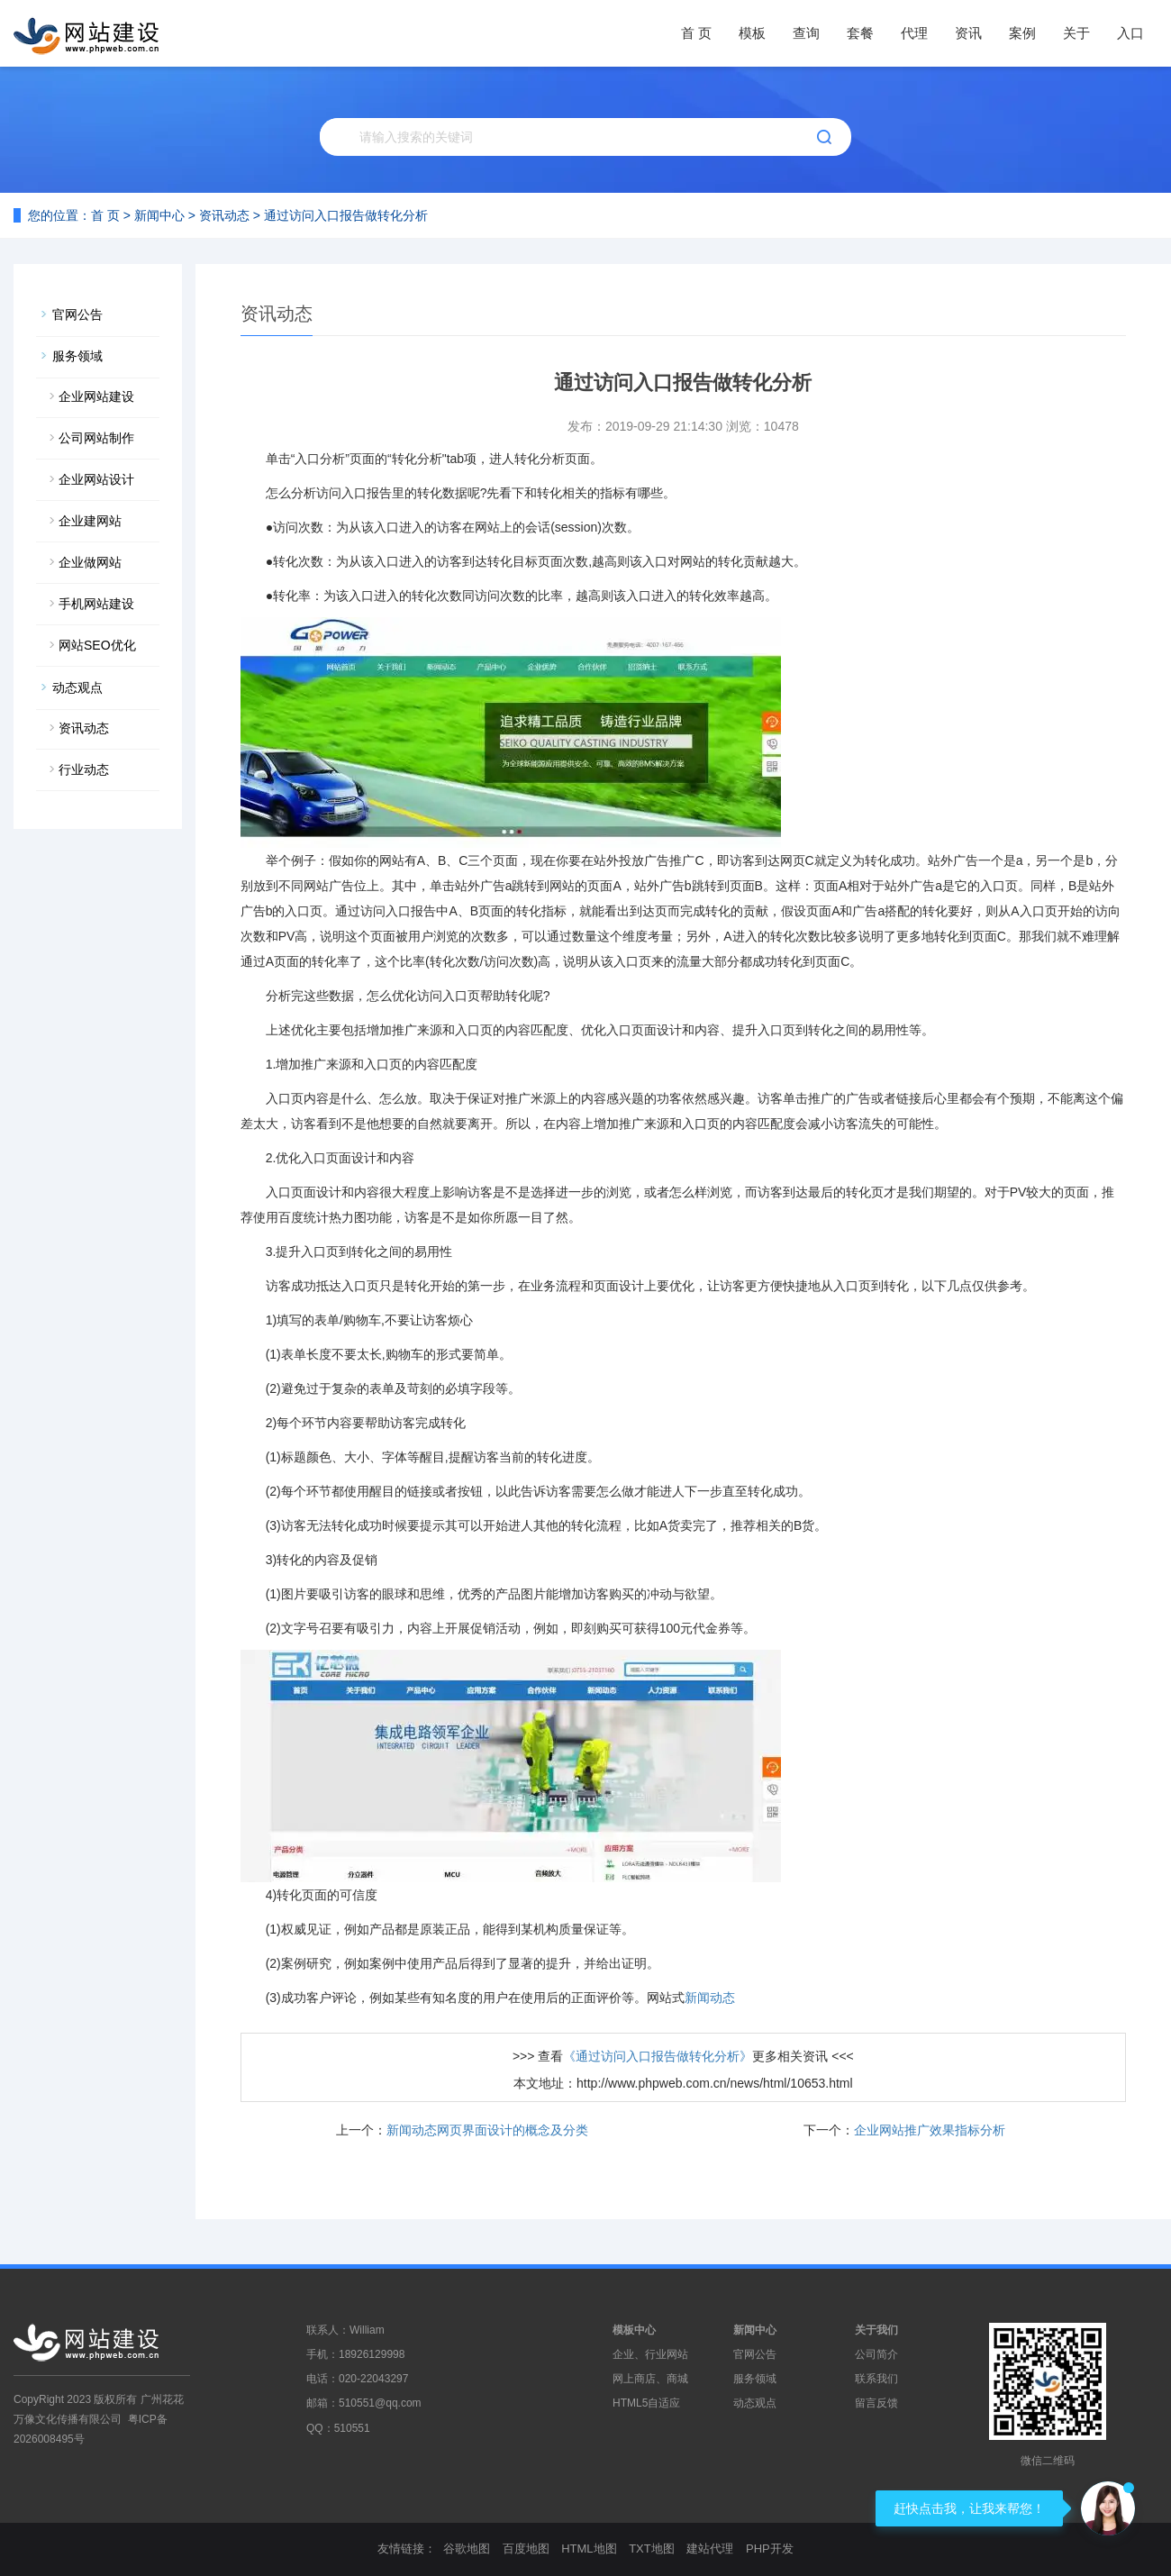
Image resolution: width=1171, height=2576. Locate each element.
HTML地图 (588, 2548)
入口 (1130, 33)
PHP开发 (770, 2548)
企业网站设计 (96, 479)
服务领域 (77, 356)
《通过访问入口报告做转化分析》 (657, 2056)
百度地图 (526, 2548)
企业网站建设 (96, 396)
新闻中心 (159, 215)
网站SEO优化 (97, 645)
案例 (1022, 33)
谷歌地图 (466, 2548)
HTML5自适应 (646, 2403)
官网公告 (77, 314)
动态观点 (77, 687)
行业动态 (84, 769)
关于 (1076, 33)
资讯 (968, 33)
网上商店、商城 (650, 2378)
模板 (752, 33)
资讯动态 (224, 215)
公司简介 (876, 2354)
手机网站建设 (96, 603)
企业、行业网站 (650, 2354)
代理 (914, 33)
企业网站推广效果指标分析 (929, 2130)
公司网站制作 (96, 438)
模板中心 (634, 2330)
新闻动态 (710, 1997)
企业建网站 (90, 521)
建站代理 (709, 2548)
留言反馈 (876, 2403)
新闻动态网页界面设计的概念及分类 (487, 2130)
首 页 (696, 33)
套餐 (860, 33)
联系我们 (876, 2378)
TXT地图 (652, 2548)
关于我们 (876, 2330)
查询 (806, 33)
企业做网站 (90, 562)
